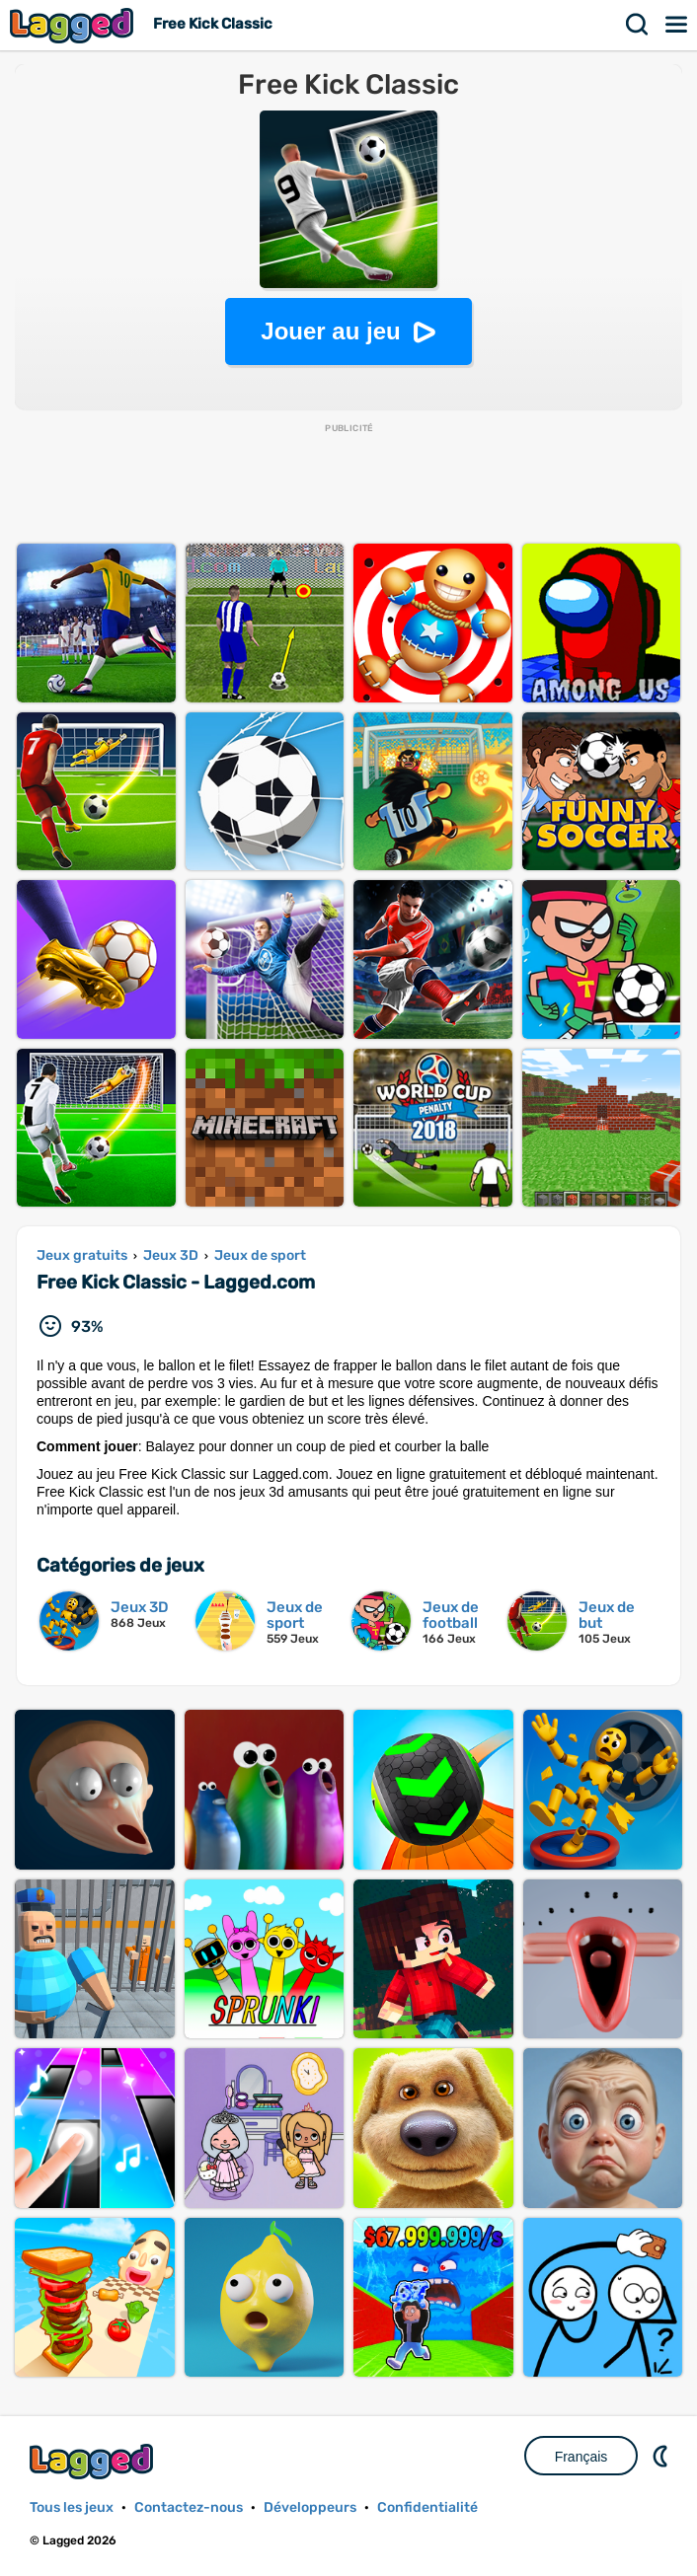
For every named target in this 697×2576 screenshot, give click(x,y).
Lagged (74, 25)
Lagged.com (94, 2461)
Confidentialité (427, 2507)
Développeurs (310, 2507)
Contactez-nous (188, 2507)
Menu (677, 24)
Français (581, 2457)
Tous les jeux (72, 2507)
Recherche (638, 24)
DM (662, 2455)
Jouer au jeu (330, 331)
